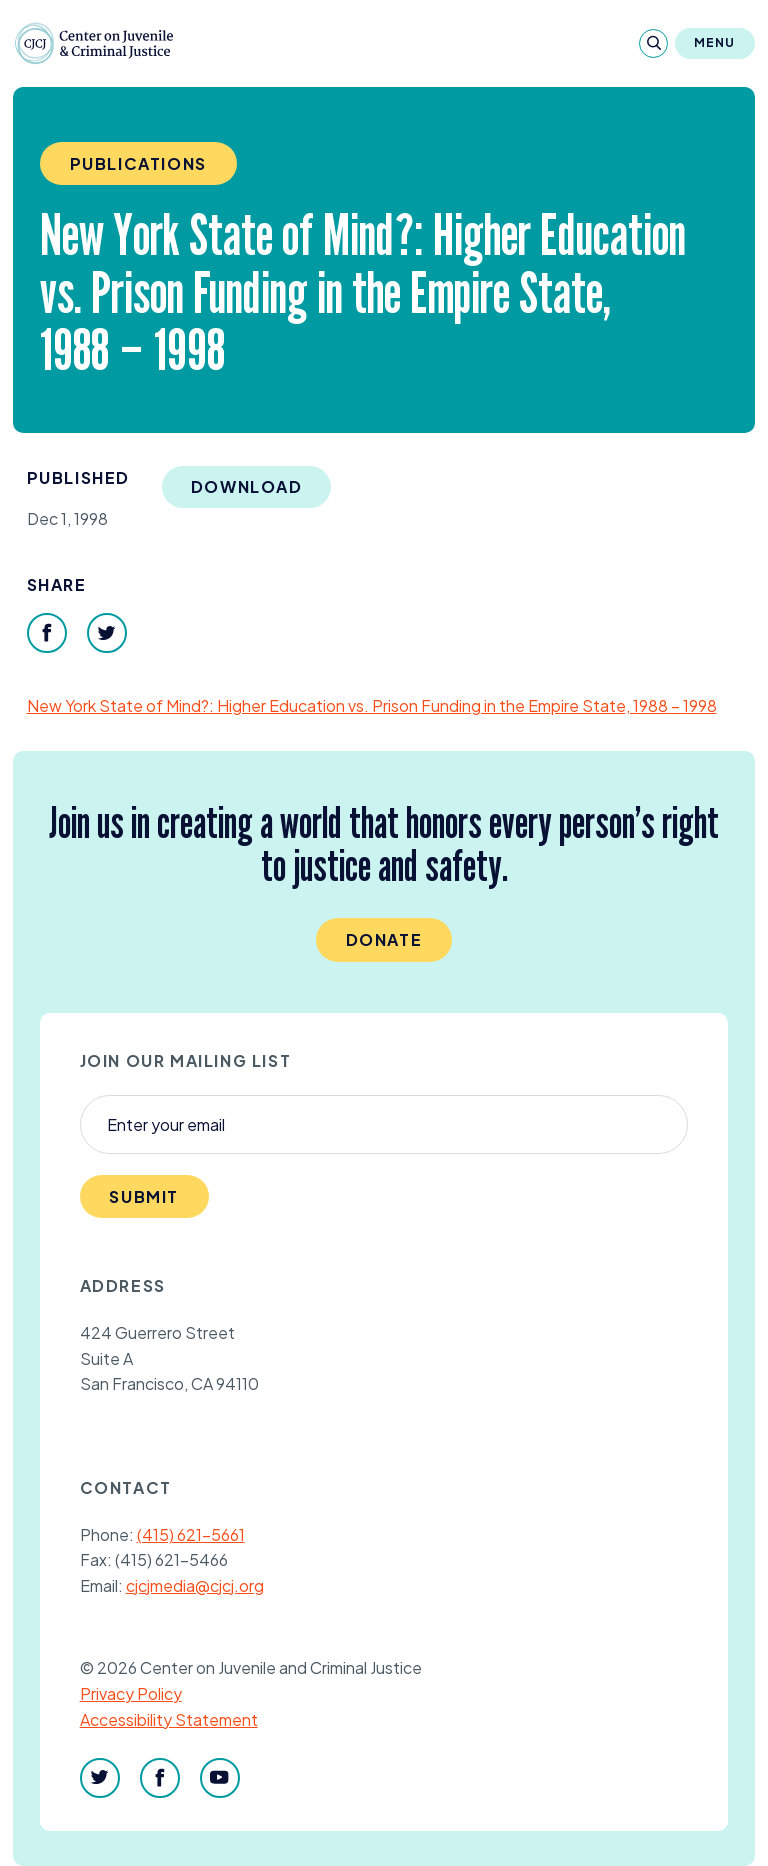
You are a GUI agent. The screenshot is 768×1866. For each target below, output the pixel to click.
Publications (138, 163)
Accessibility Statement (169, 1719)
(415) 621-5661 (191, 1534)
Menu (715, 42)
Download (247, 486)
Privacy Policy (131, 1693)
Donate (384, 939)
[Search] (653, 43)
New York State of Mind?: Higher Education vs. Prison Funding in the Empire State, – (372, 705)
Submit (144, 1196)
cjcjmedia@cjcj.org (195, 1585)
